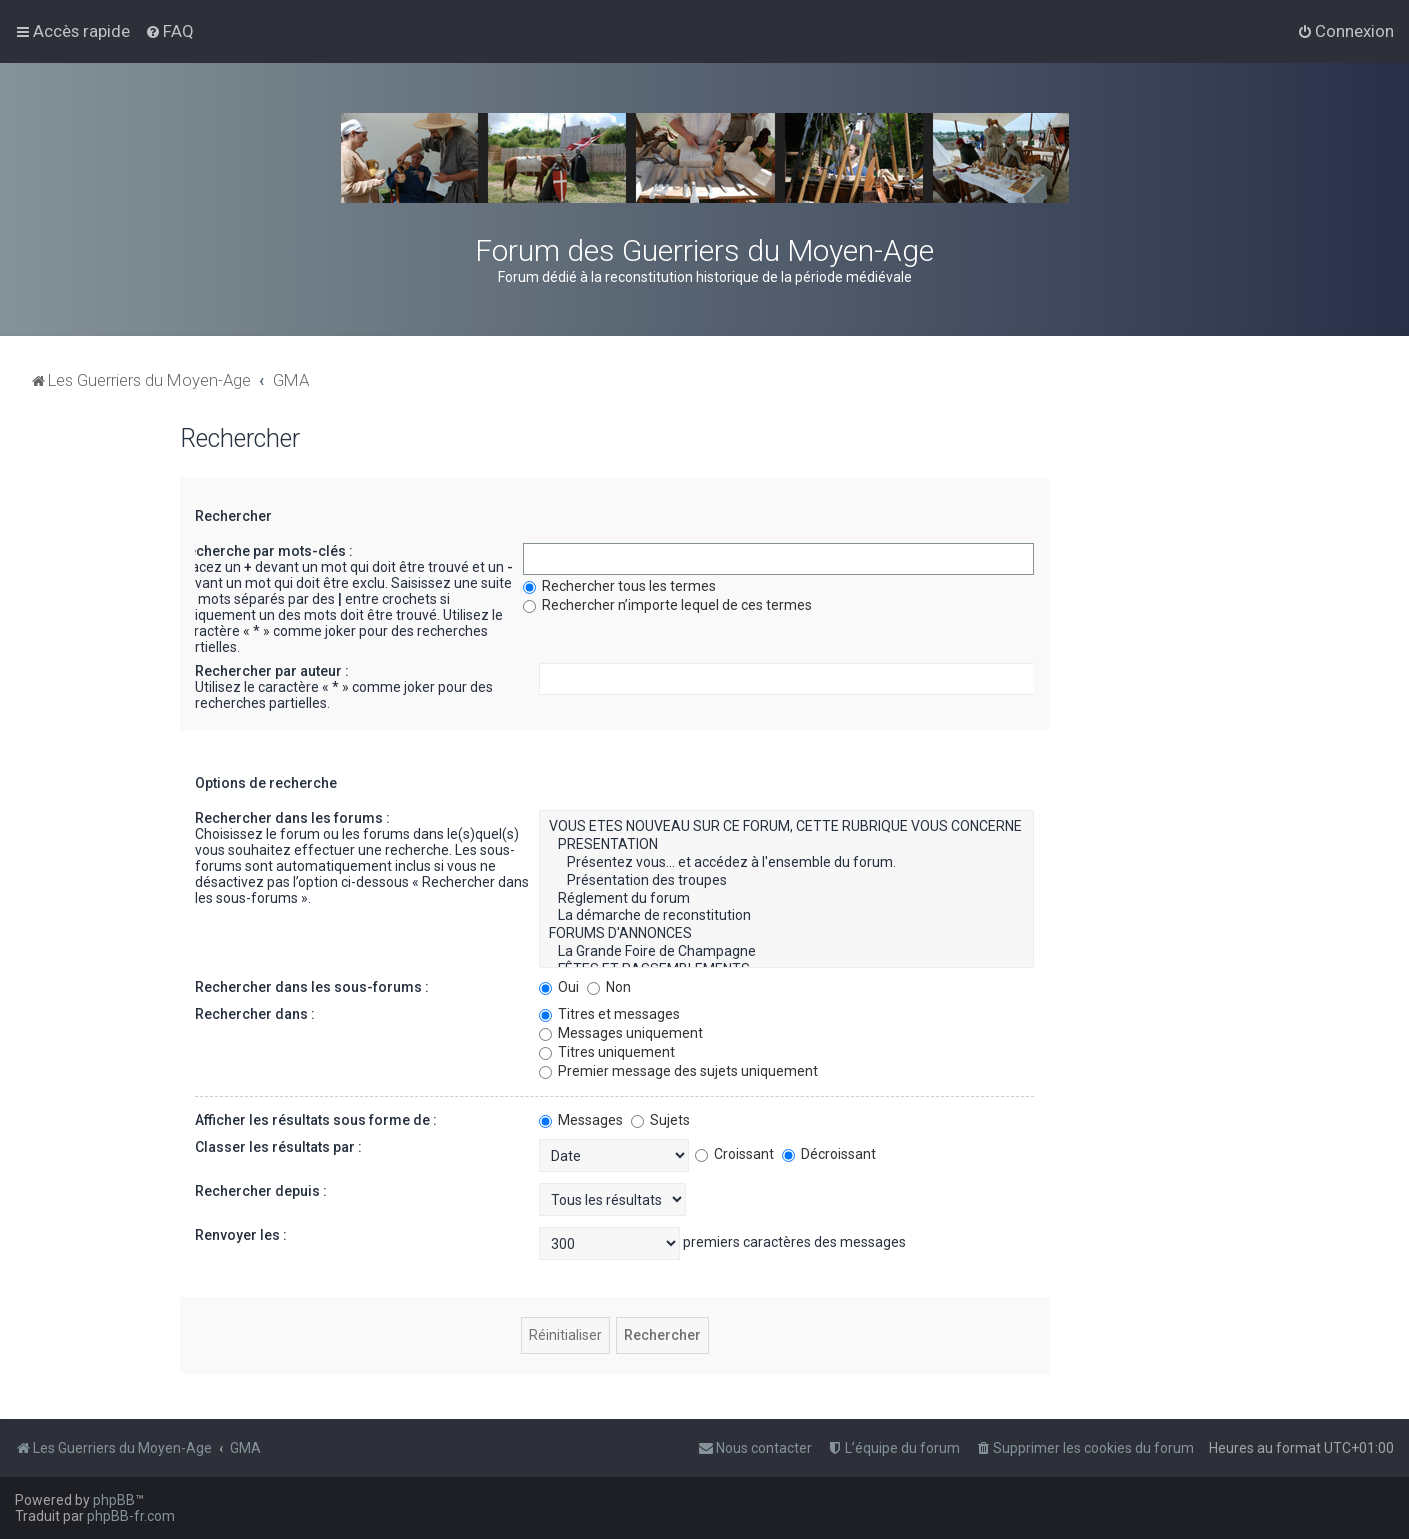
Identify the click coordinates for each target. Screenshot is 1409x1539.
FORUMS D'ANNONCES (786, 934)
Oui (559, 987)
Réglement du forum (786, 899)
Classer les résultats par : (278, 1147)
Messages (581, 1120)
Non (609, 987)
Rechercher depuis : (261, 1191)
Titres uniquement (607, 1052)
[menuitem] (169, 31)
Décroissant (829, 1154)
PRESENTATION (786, 845)
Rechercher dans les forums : (292, 818)
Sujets (660, 1120)
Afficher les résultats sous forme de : (316, 1120)
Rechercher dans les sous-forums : (312, 987)
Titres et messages (609, 1014)
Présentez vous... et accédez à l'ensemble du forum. (786, 863)
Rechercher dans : (255, 1014)
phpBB (114, 1500)
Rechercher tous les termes (619, 586)
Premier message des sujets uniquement (678, 1071)
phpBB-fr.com (131, 1516)
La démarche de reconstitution (786, 916)
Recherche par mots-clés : (266, 551)
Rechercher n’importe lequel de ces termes (667, 605)
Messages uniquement (621, 1033)
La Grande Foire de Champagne (786, 952)
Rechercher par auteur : (272, 671)
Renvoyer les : (241, 1235)
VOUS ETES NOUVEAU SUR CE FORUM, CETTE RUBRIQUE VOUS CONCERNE (786, 827)
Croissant (734, 1154)
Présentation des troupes (786, 881)
